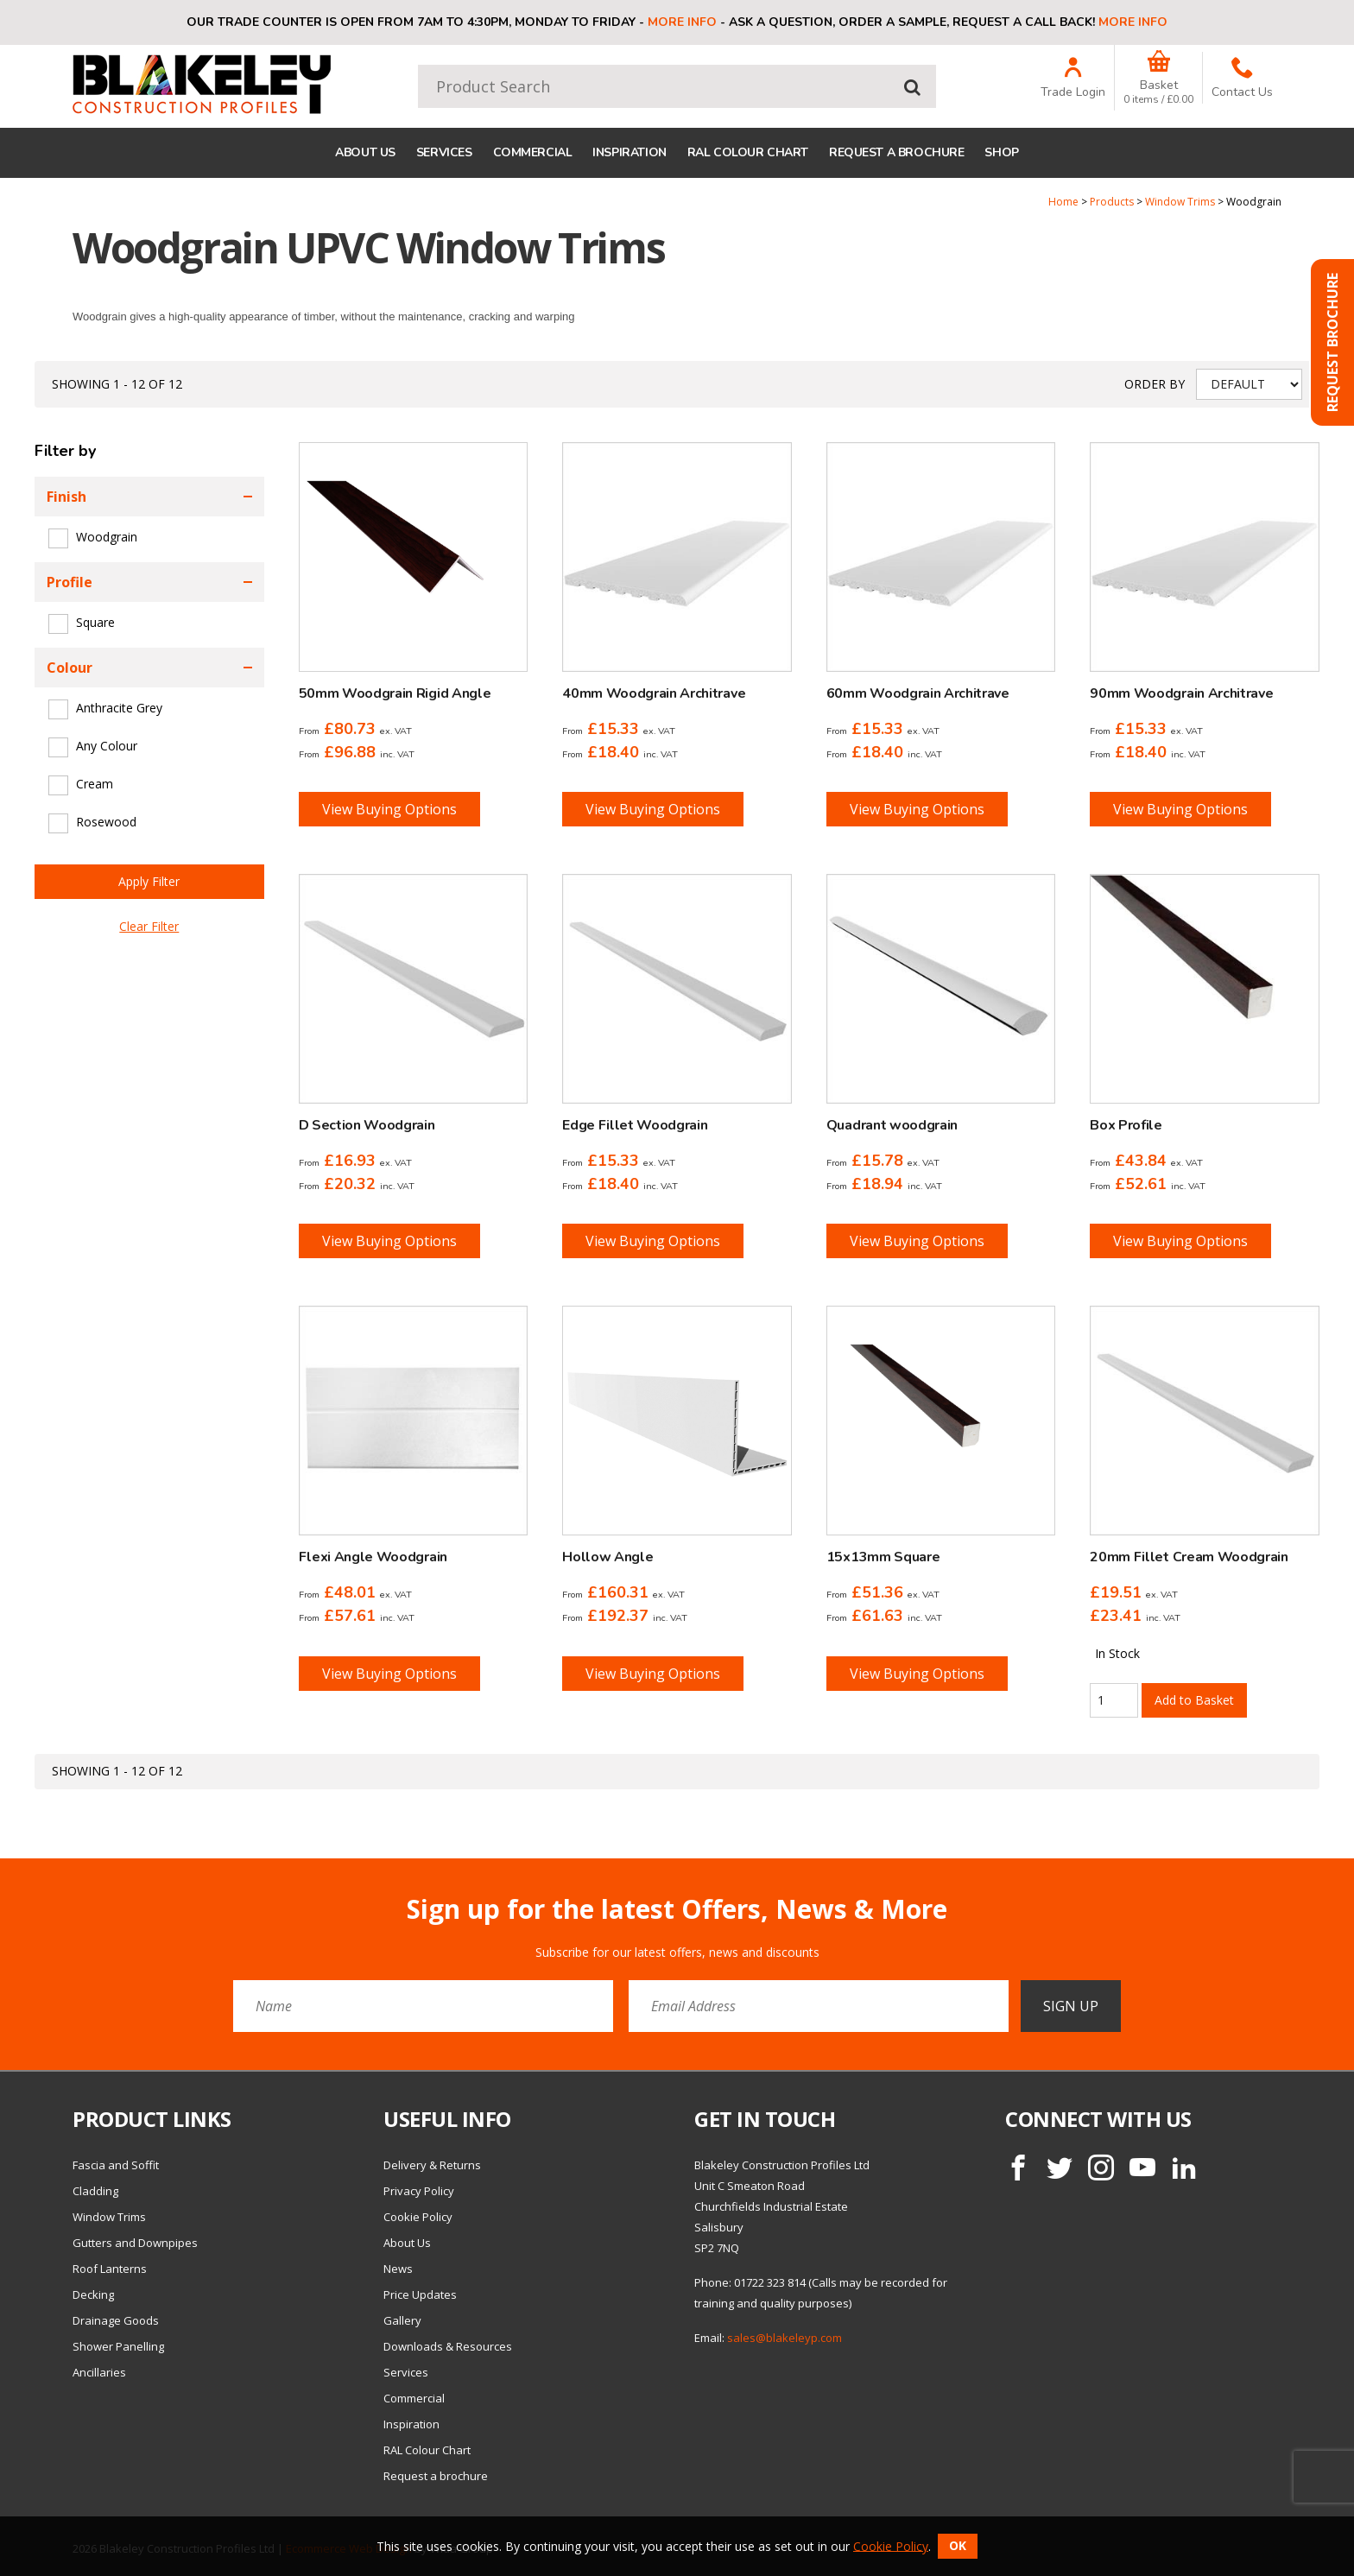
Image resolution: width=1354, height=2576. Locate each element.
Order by (1154, 384)
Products (1112, 201)
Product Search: (418, 65)
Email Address (38, 1881)
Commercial (533, 152)
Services (444, 152)
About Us (365, 152)
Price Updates (420, 2294)
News (398, 2268)
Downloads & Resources (447, 2346)
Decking (93, 2294)
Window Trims (1180, 201)
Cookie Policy (417, 2217)
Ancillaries (99, 2372)
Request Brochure (1332, 342)
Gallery (402, 2320)
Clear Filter (149, 926)
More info (682, 22)
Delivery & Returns (432, 2165)
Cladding (95, 2191)
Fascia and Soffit (116, 2165)
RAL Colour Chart (747, 152)
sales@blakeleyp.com (784, 2337)
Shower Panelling (118, 2346)
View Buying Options (389, 809)
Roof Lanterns (110, 2268)
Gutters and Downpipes (135, 2242)
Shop (1001, 152)
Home (1063, 201)
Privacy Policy (418, 2191)
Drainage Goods (116, 2320)
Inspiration (629, 152)
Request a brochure (896, 152)
